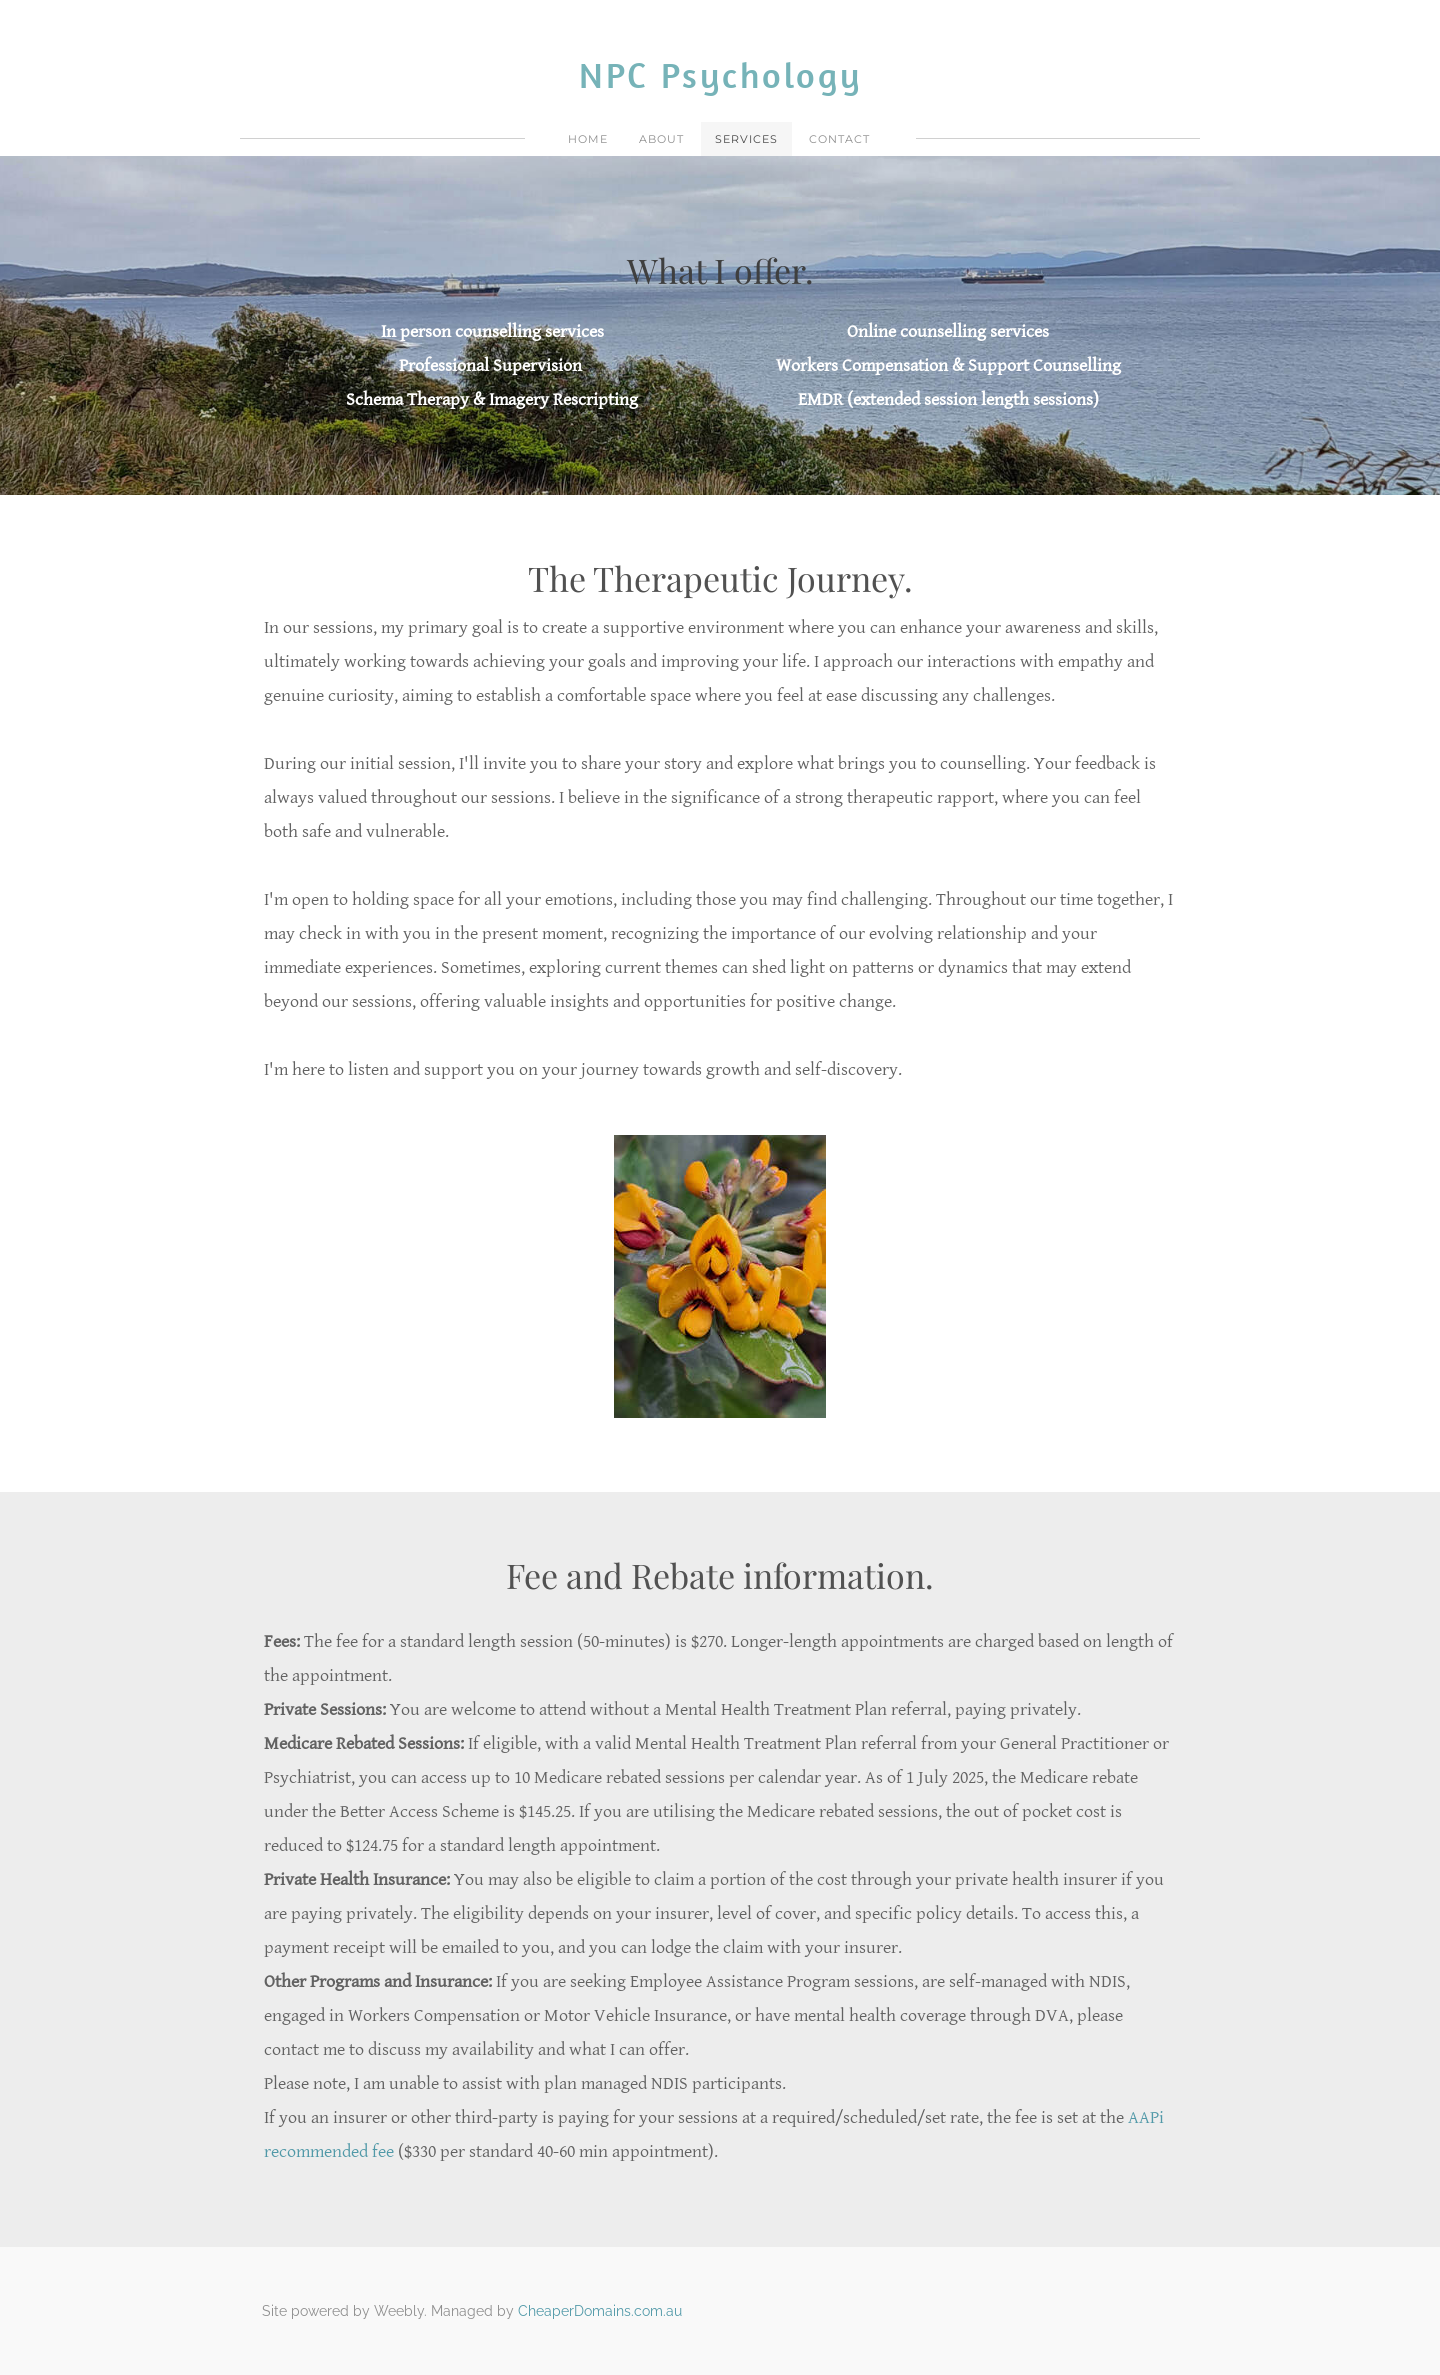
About (661, 139)
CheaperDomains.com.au (600, 2311)
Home (588, 139)
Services (746, 139)
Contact (839, 139)
